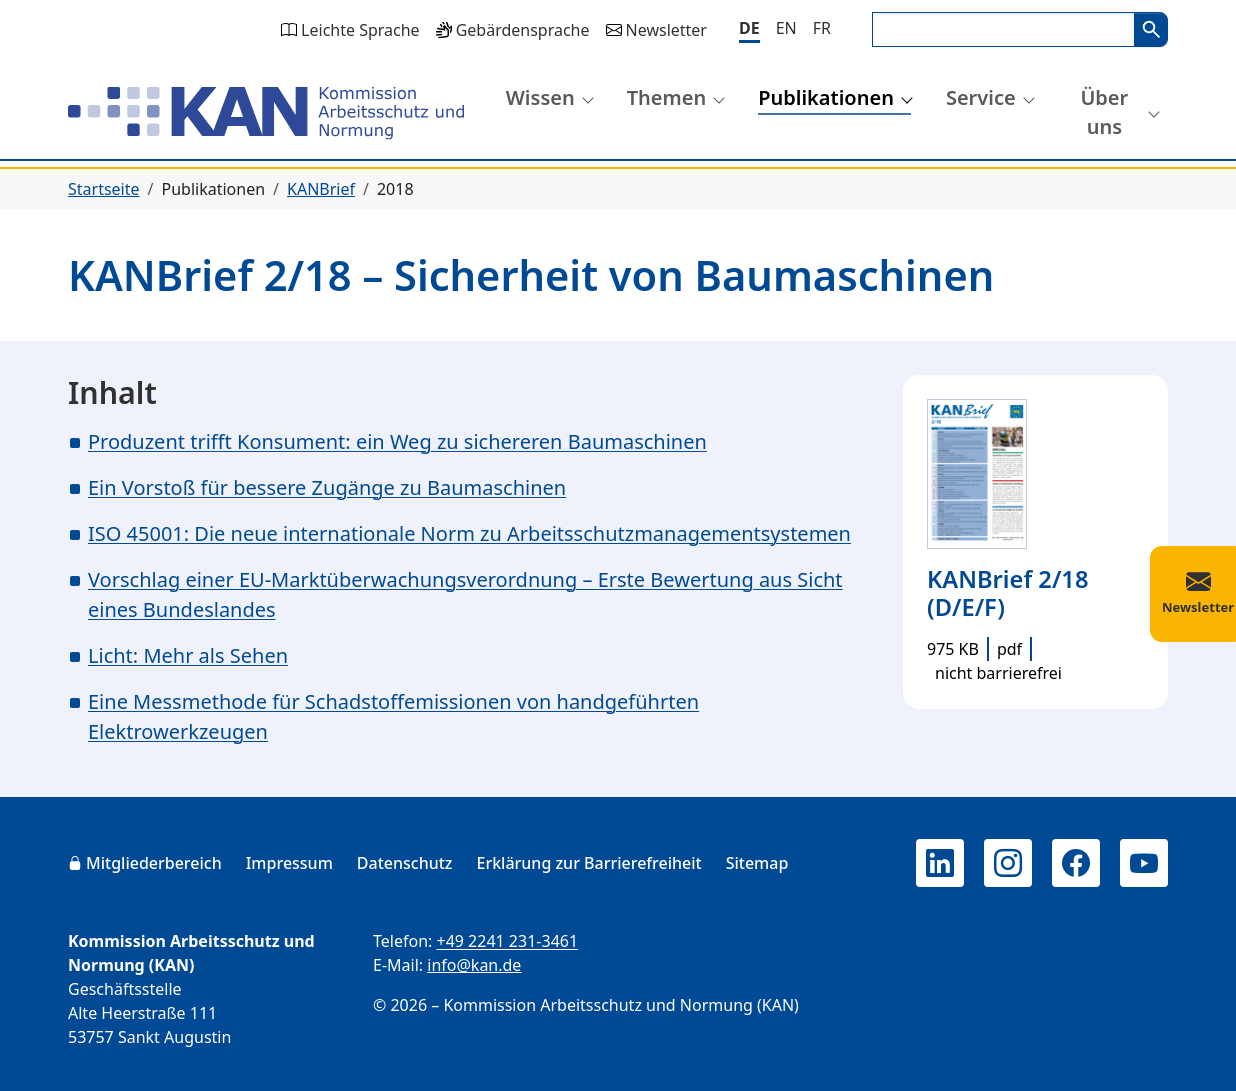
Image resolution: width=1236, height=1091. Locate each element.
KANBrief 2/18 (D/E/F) (1007, 593)
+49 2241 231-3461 (507, 941)
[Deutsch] (749, 29)
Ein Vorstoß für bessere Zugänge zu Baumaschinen (327, 487)
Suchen (1151, 29)
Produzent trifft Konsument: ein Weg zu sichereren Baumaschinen (397, 441)
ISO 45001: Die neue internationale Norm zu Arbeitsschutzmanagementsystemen (469, 533)
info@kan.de (474, 965)
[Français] (822, 28)
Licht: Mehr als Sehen (188, 655)
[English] (786, 28)
